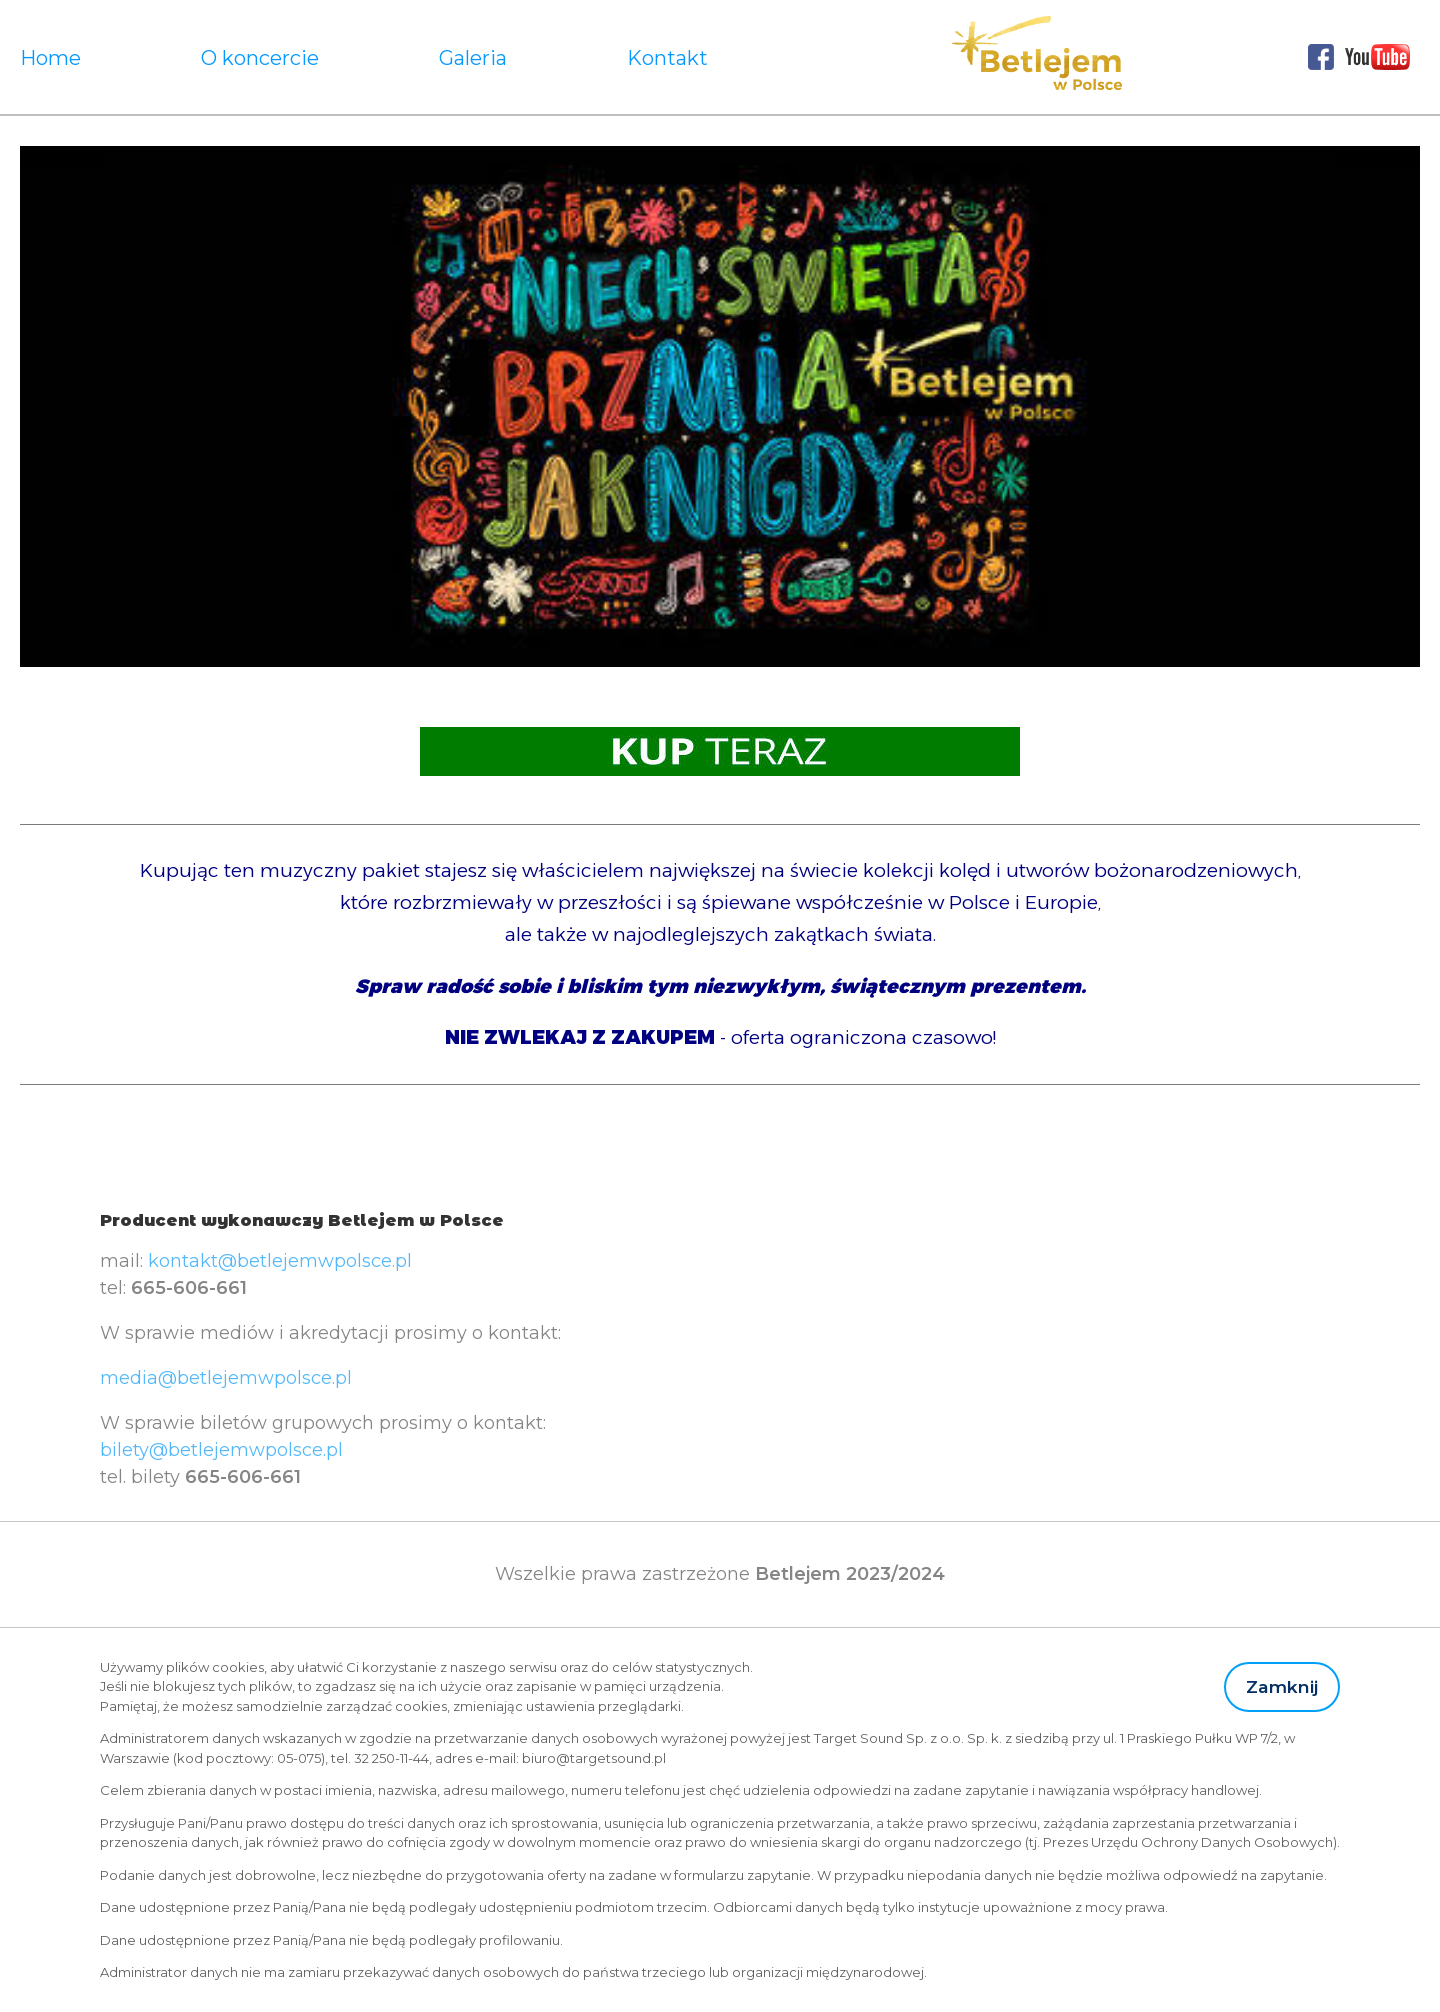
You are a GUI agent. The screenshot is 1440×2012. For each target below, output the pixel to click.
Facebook (1321, 57)
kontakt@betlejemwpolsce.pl (280, 1261)
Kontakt (667, 58)
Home (50, 58)
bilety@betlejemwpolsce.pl (221, 1450)
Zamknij (1282, 1686)
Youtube (1378, 57)
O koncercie (260, 58)
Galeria (473, 58)
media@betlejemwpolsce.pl (226, 1378)
